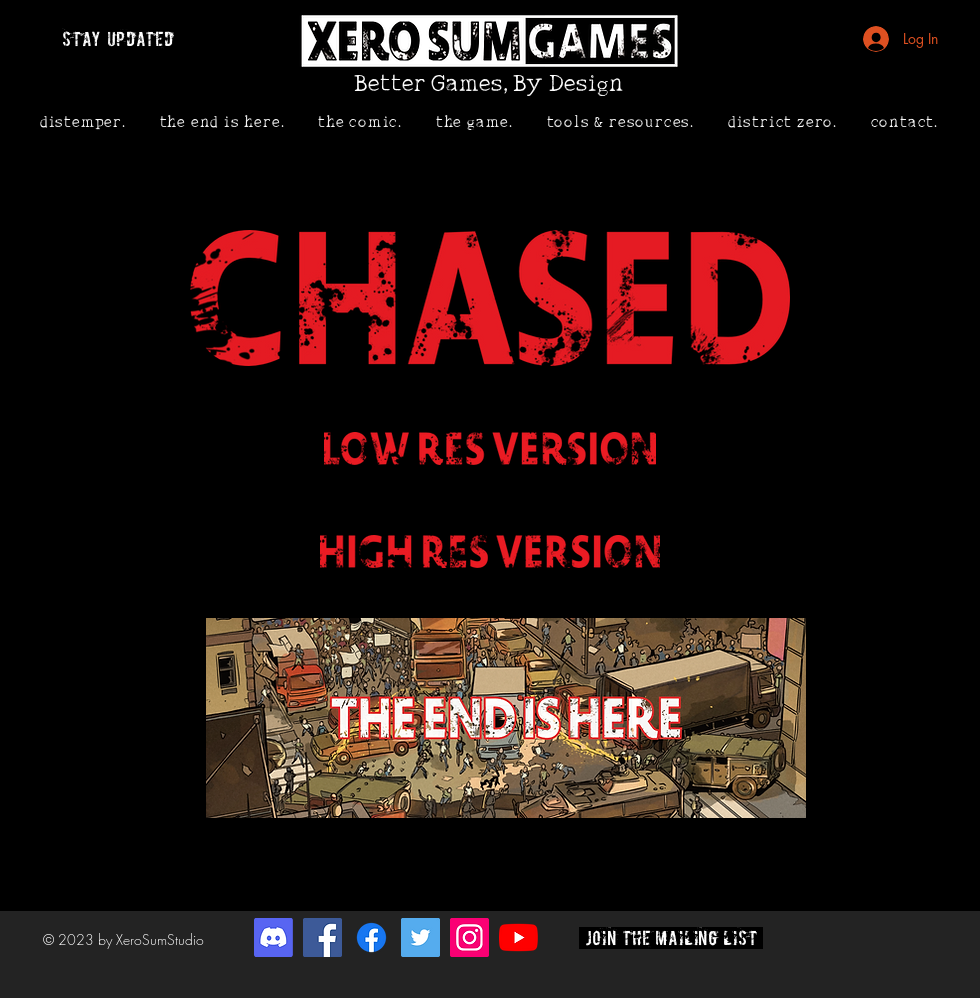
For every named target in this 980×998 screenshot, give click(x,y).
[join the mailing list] (671, 938)
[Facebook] (322, 937)
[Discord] (273, 937)
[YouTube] (518, 937)
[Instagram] (469, 937)
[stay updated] (118, 39)
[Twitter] (420, 937)
